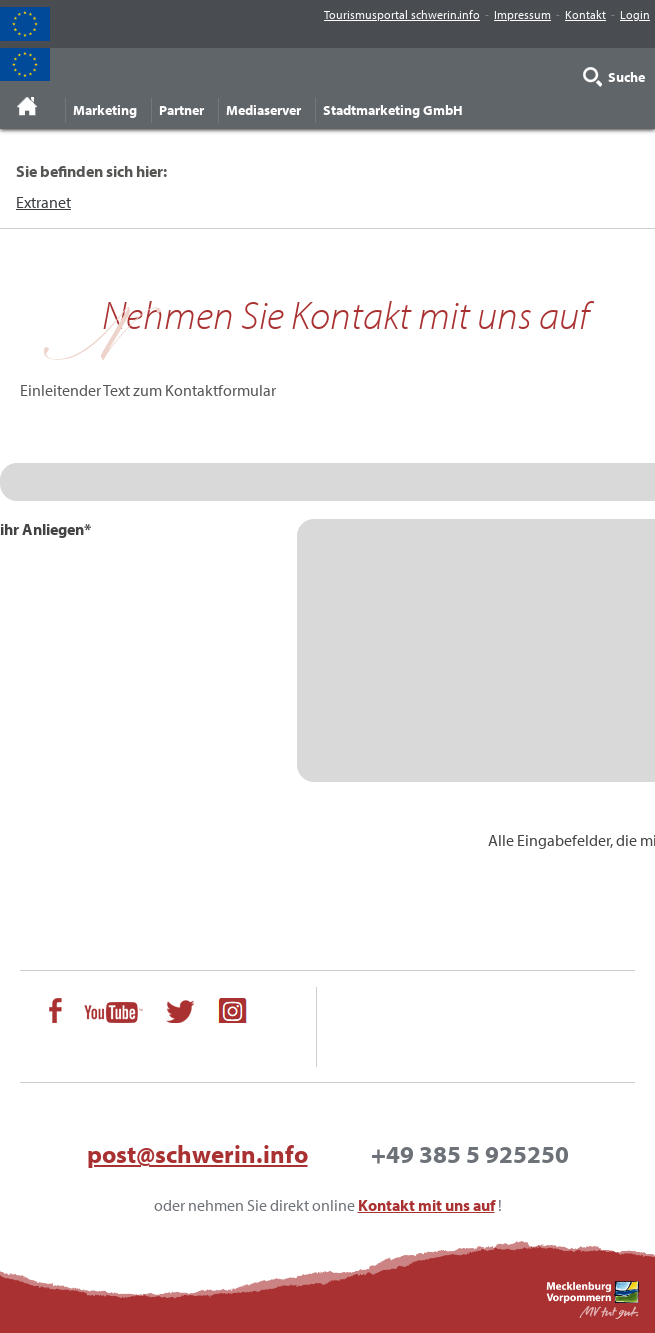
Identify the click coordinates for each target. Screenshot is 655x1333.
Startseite (27, 106)
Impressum (522, 14)
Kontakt (585, 14)
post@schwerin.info (197, 1153)
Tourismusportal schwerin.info (402, 14)
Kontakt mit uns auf (426, 1205)
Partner (181, 110)
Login (635, 14)
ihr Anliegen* (45, 529)
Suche (626, 77)
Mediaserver (263, 110)
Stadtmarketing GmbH (393, 110)
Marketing (105, 110)
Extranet (43, 202)
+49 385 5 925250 (470, 1153)
